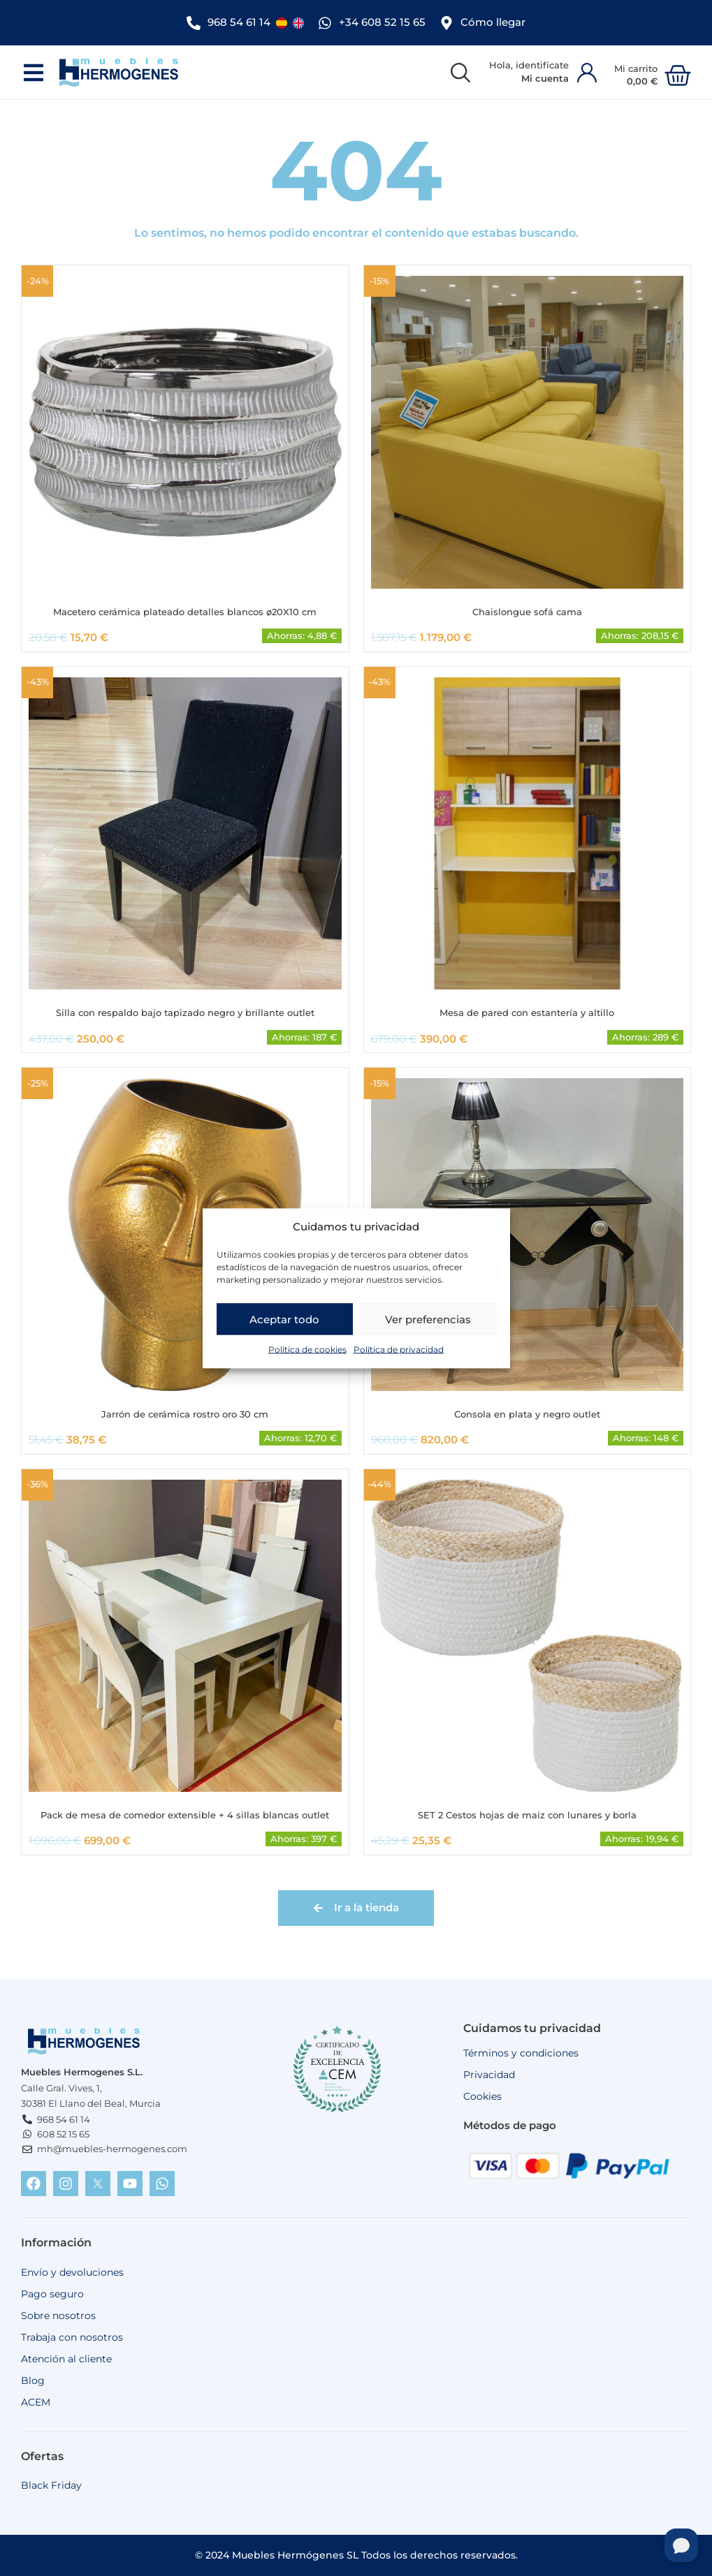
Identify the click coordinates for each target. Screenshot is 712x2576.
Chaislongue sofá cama (527, 608)
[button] (33, 69)
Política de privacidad (399, 1349)
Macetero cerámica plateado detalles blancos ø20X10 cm (185, 608)
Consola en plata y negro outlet (527, 1412)
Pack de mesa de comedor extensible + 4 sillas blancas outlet (185, 1814)
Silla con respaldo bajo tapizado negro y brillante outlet (185, 1010)
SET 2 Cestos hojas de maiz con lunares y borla (527, 1814)
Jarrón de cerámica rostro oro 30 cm (185, 1412)
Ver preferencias (428, 1318)
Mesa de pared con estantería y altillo (527, 1010)
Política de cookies (307, 1349)
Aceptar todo (284, 1318)
